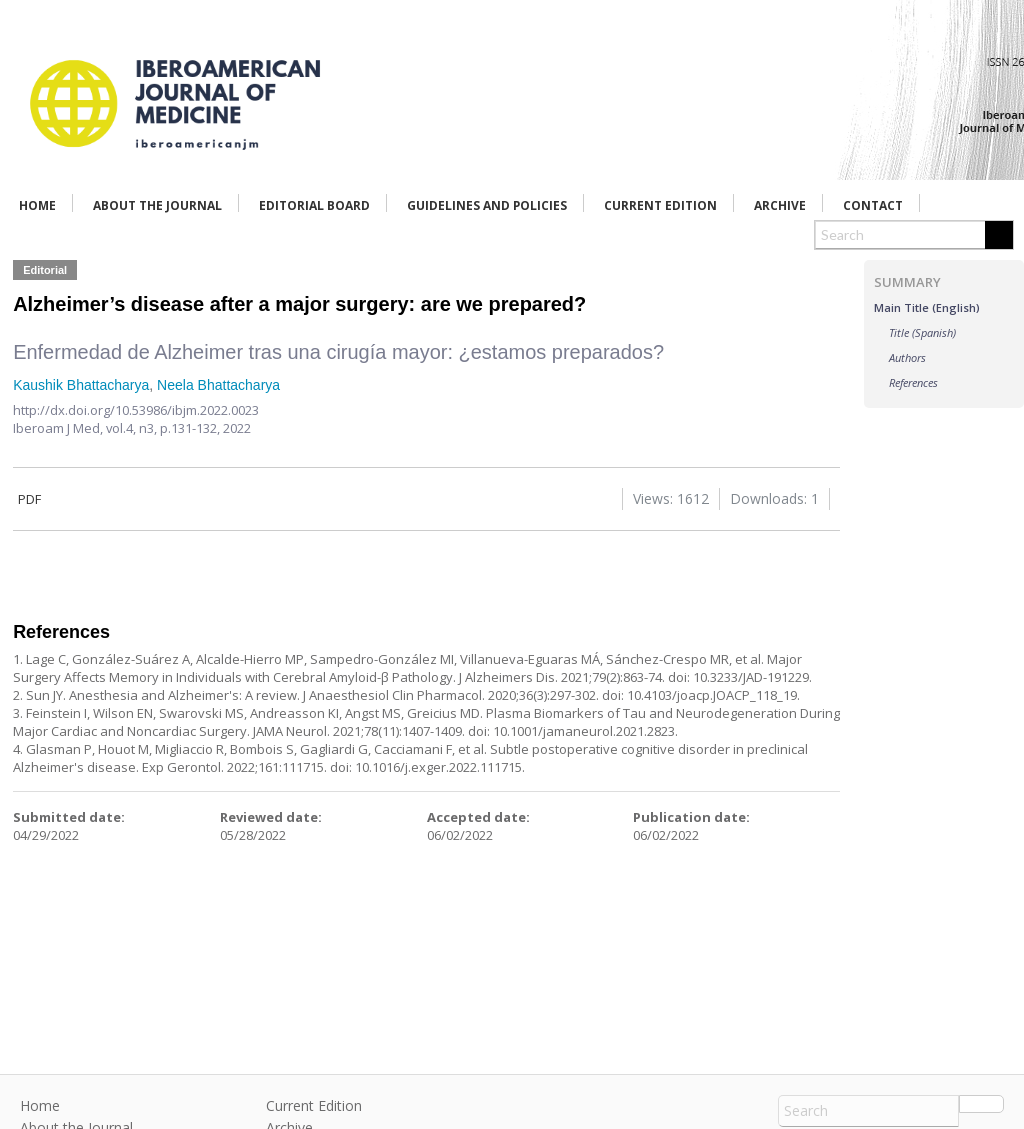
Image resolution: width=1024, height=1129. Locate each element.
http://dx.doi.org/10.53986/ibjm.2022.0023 (136, 410)
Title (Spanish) (922, 332)
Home (37, 205)
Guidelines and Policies (487, 205)
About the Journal (157, 205)
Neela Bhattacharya (218, 385)
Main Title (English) (927, 307)
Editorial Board (314, 205)
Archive (780, 205)
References (913, 382)
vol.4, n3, (133, 428)
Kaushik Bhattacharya (81, 385)
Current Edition (660, 205)
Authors (907, 357)
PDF (27, 499)
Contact (873, 205)
